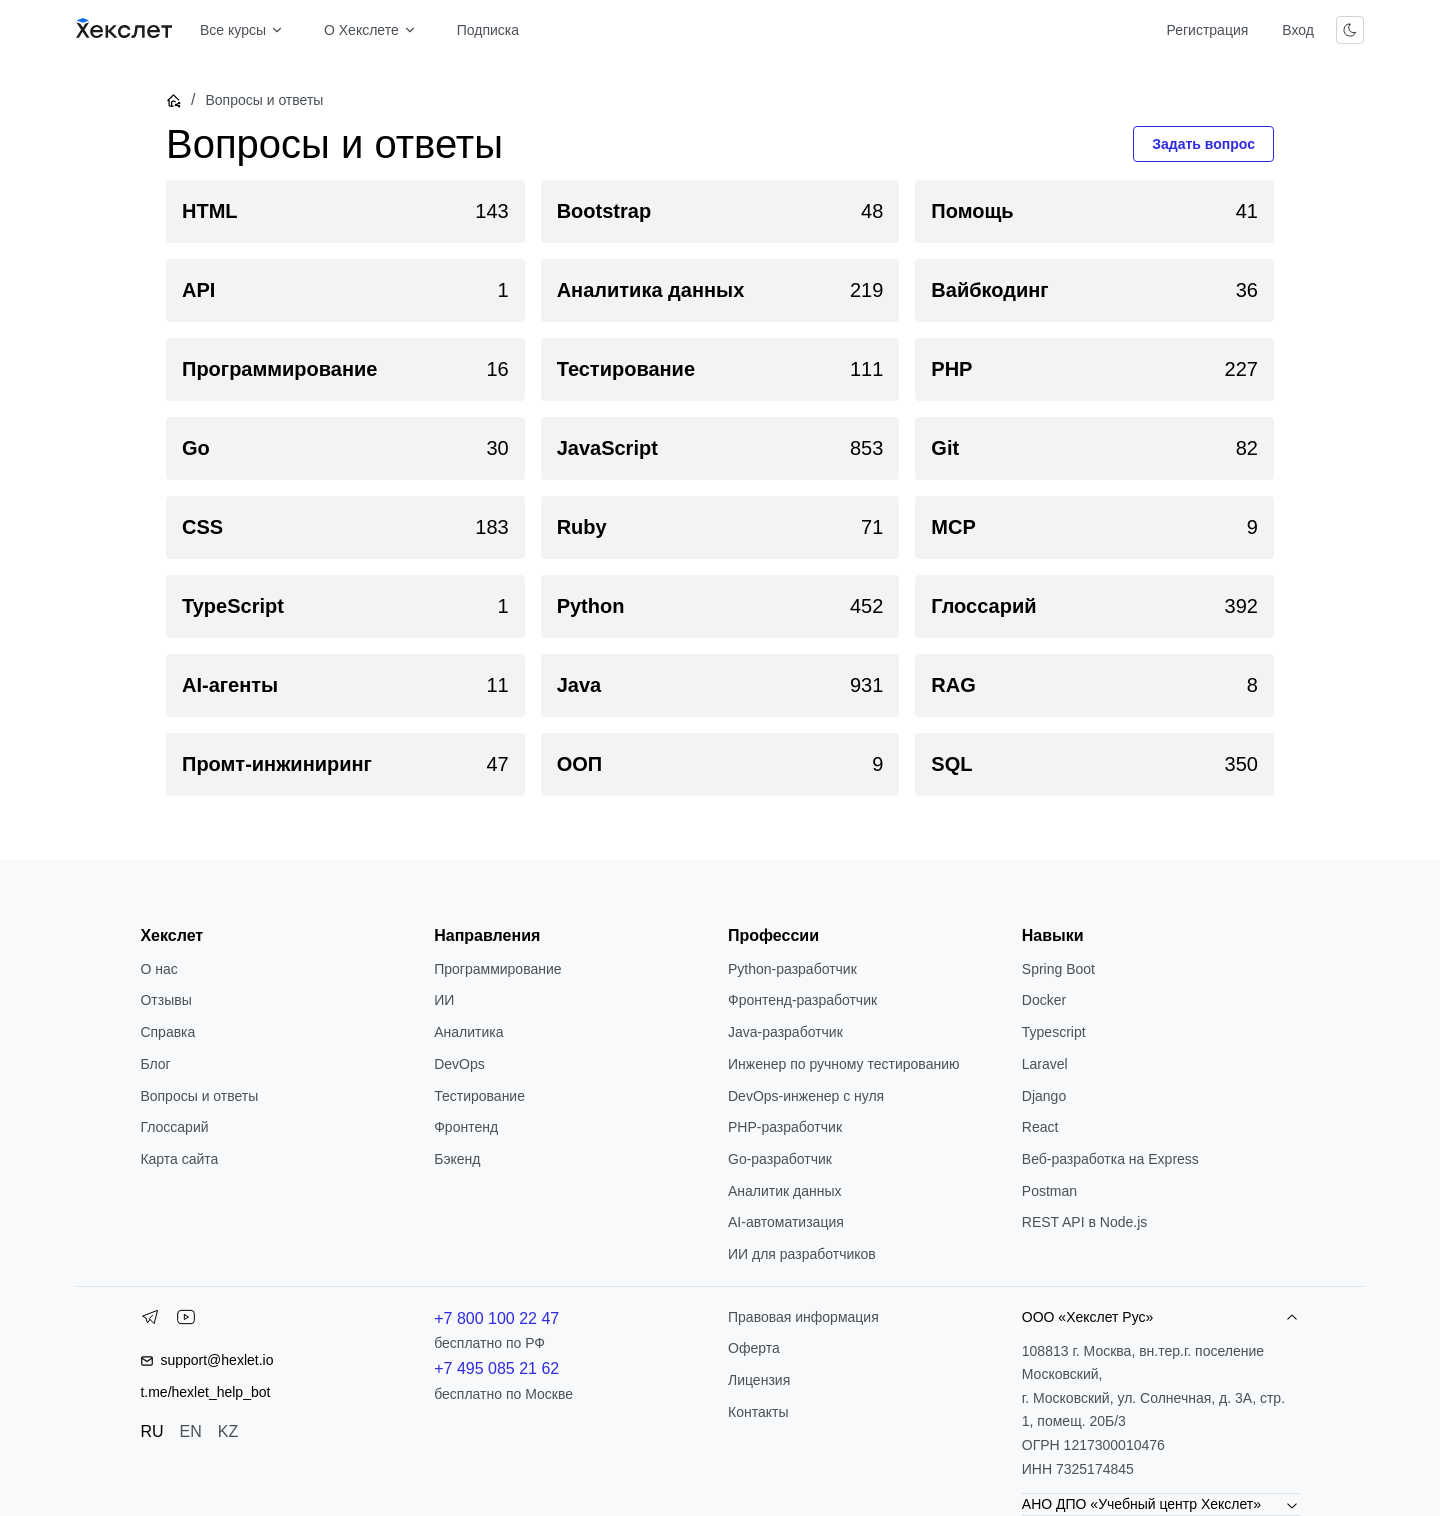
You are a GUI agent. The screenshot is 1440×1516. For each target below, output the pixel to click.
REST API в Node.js (1084, 1222)
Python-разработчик (792, 969)
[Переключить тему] (1350, 30)
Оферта (754, 1348)
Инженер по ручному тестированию (843, 1064)
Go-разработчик (780, 1159)
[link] (345, 211)
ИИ (444, 1000)
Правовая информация (803, 1317)
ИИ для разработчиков (802, 1254)
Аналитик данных (785, 1191)
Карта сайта (179, 1159)
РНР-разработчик (785, 1127)
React (1040, 1127)
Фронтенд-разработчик (802, 1000)
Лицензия (759, 1380)
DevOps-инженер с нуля (806, 1096)
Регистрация (1207, 30)
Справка (167, 1032)
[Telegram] (150, 1321)
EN (191, 1431)
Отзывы (165, 1000)
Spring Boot (1058, 969)
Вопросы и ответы (199, 1096)
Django (1044, 1096)
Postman (1049, 1191)
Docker (1044, 1000)
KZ (228, 1431)
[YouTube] (186, 1321)
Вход (1298, 30)
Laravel (1045, 1064)
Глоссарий (174, 1127)
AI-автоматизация (786, 1222)
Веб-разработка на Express (1110, 1159)
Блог (155, 1064)
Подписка (488, 30)
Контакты (758, 1412)
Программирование (497, 969)
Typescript (1054, 1032)
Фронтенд (466, 1127)
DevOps (459, 1064)
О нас (158, 969)
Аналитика (468, 1032)
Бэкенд (457, 1159)
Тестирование (479, 1096)
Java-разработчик (785, 1032)
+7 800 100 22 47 (496, 1318)
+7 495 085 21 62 (496, 1368)
